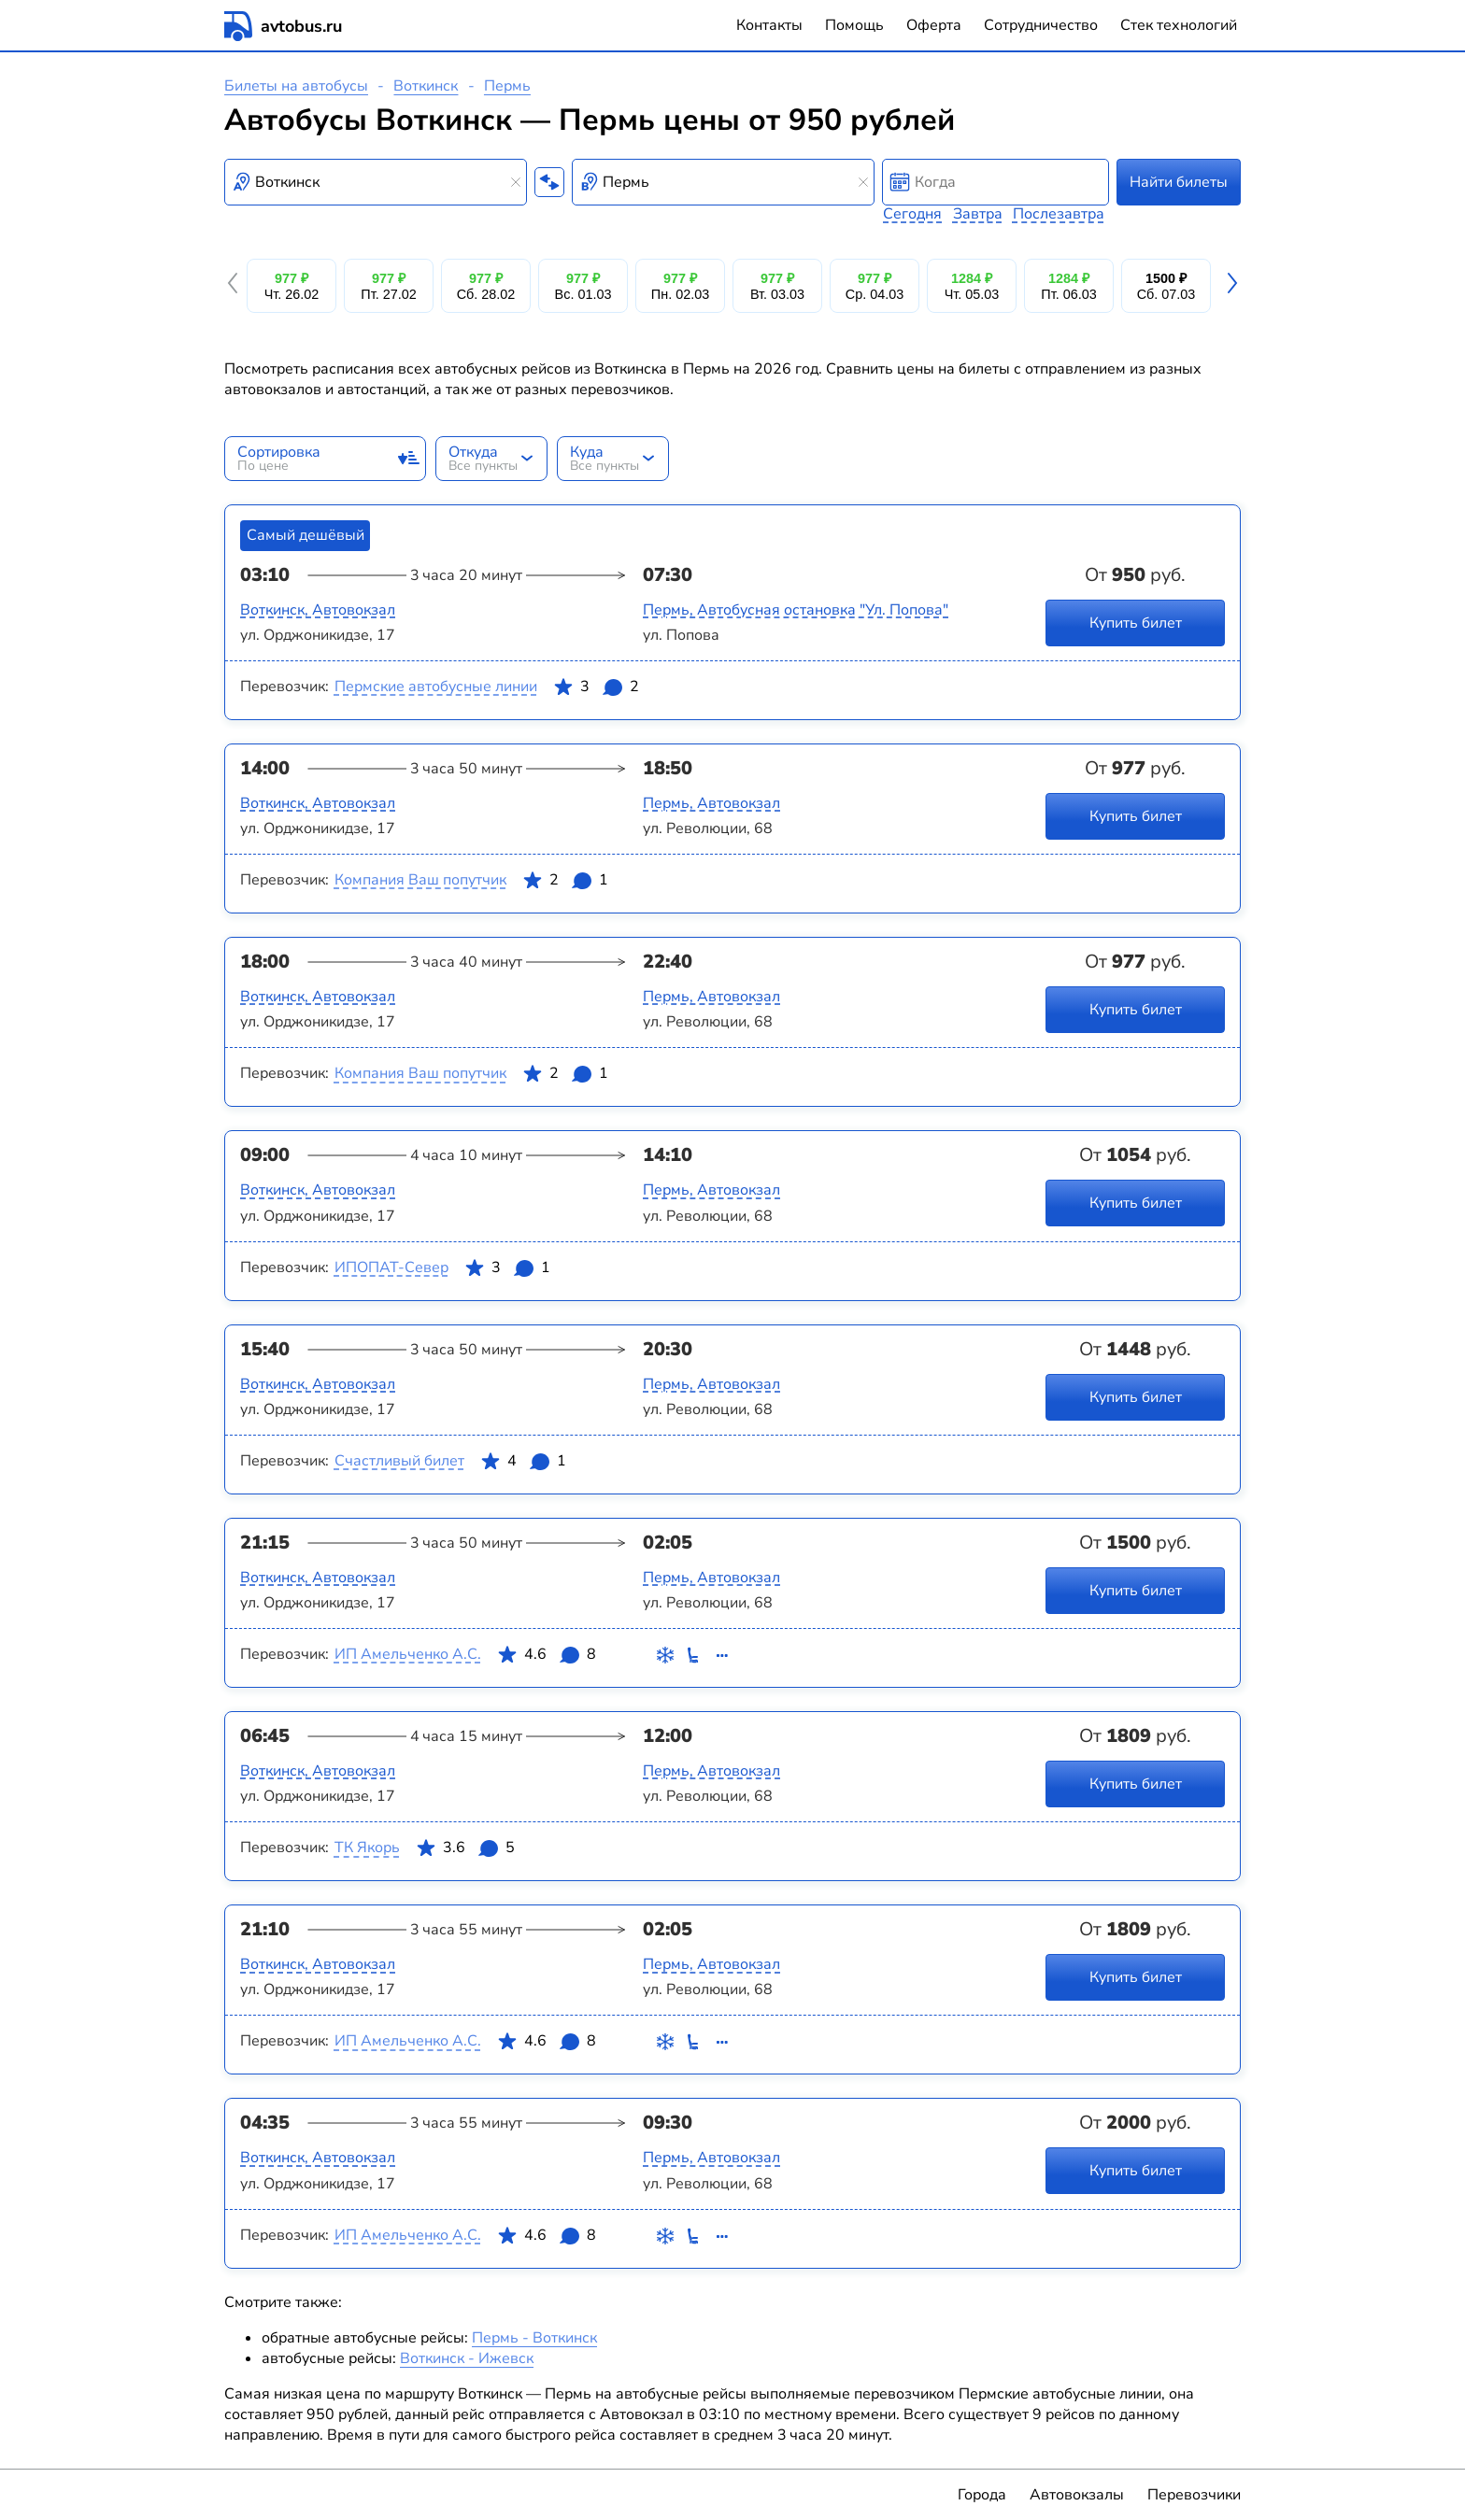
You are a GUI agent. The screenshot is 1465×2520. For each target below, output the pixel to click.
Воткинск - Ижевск (466, 2358)
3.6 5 (465, 1851)
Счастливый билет (399, 1461)
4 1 (523, 1465)
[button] (235, 286)
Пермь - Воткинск (534, 2338)
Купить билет (1135, 622)
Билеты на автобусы (296, 86)
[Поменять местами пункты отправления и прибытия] (549, 182)
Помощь (854, 25)
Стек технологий (1178, 25)
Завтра (978, 214)
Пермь (507, 86)
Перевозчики (1194, 2495)
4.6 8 (546, 1658)
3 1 (507, 1271)
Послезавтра (1058, 214)
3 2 (596, 690)
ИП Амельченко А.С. (407, 1654)
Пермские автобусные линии (435, 686)
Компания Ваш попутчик (420, 880)
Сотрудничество (1041, 25)
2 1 (565, 884)
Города (982, 2495)
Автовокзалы (1077, 2495)
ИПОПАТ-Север (391, 1267)
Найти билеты (1179, 182)
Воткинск (425, 86)
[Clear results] (515, 182)
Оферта (933, 25)
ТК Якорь (367, 1847)
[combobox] (375, 182)
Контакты (769, 25)
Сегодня (912, 214)
